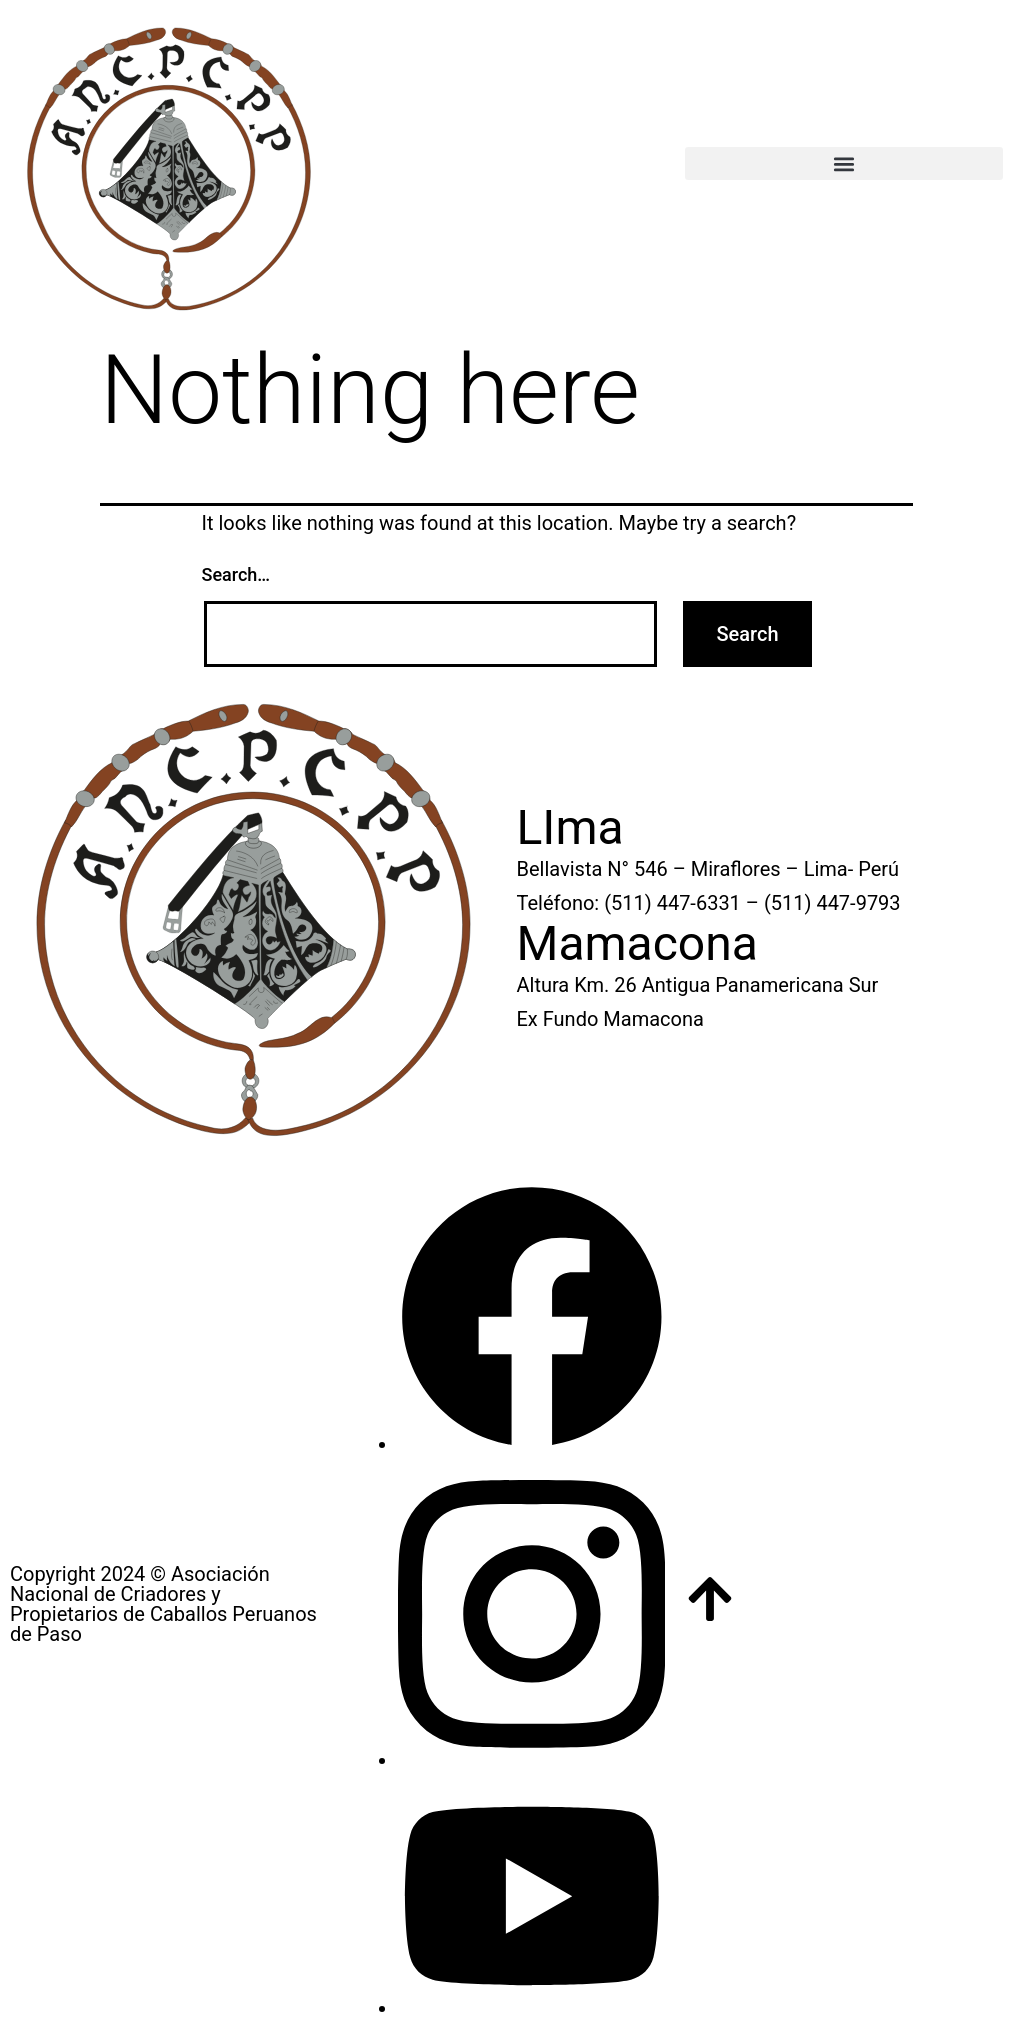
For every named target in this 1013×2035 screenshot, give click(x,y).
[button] (844, 163)
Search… (236, 574)
